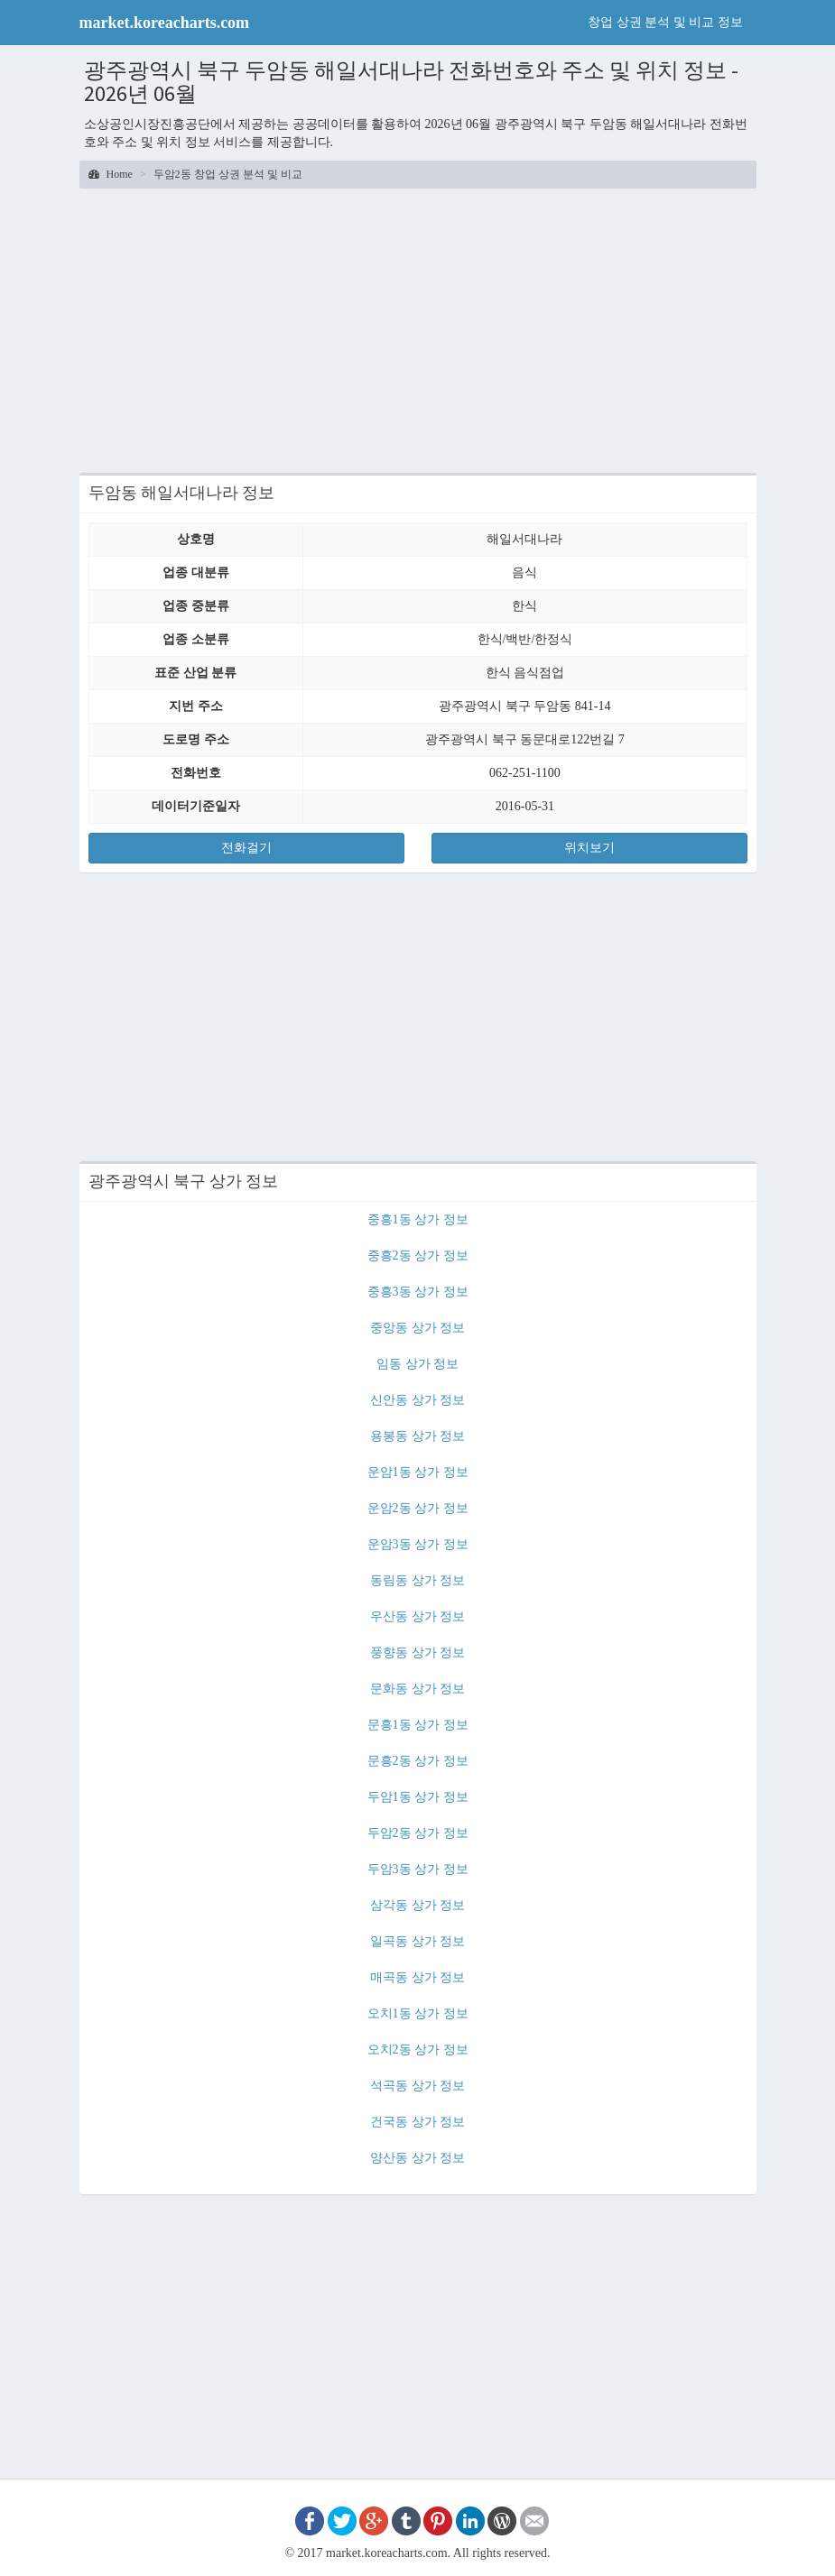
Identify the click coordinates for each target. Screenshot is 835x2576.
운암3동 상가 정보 (418, 1544)
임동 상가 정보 (417, 1364)
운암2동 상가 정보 (418, 1508)
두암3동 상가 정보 (418, 1869)
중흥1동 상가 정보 (418, 1219)
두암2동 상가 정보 (418, 1833)
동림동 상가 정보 (417, 1580)
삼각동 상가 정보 (417, 1905)
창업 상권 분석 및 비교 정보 (665, 22)
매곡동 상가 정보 (417, 1977)
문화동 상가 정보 (417, 1688)
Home (110, 174)
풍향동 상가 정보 (417, 1652)
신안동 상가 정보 (417, 1400)
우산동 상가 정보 (417, 1616)
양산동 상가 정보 (417, 2158)
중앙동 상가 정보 (417, 1327)
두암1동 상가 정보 (418, 1797)
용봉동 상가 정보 (417, 1436)
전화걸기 (246, 847)
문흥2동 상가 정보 (418, 1761)
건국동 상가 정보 (417, 2121)
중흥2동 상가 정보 (418, 1255)
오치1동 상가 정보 (418, 2013)
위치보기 (589, 847)
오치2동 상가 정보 (418, 2049)
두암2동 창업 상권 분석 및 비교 (227, 174)
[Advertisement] (417, 328)
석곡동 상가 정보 (417, 2085)
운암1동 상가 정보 (418, 1472)
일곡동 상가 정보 (417, 1941)
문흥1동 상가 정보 (418, 1724)
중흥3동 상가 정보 (418, 1291)
